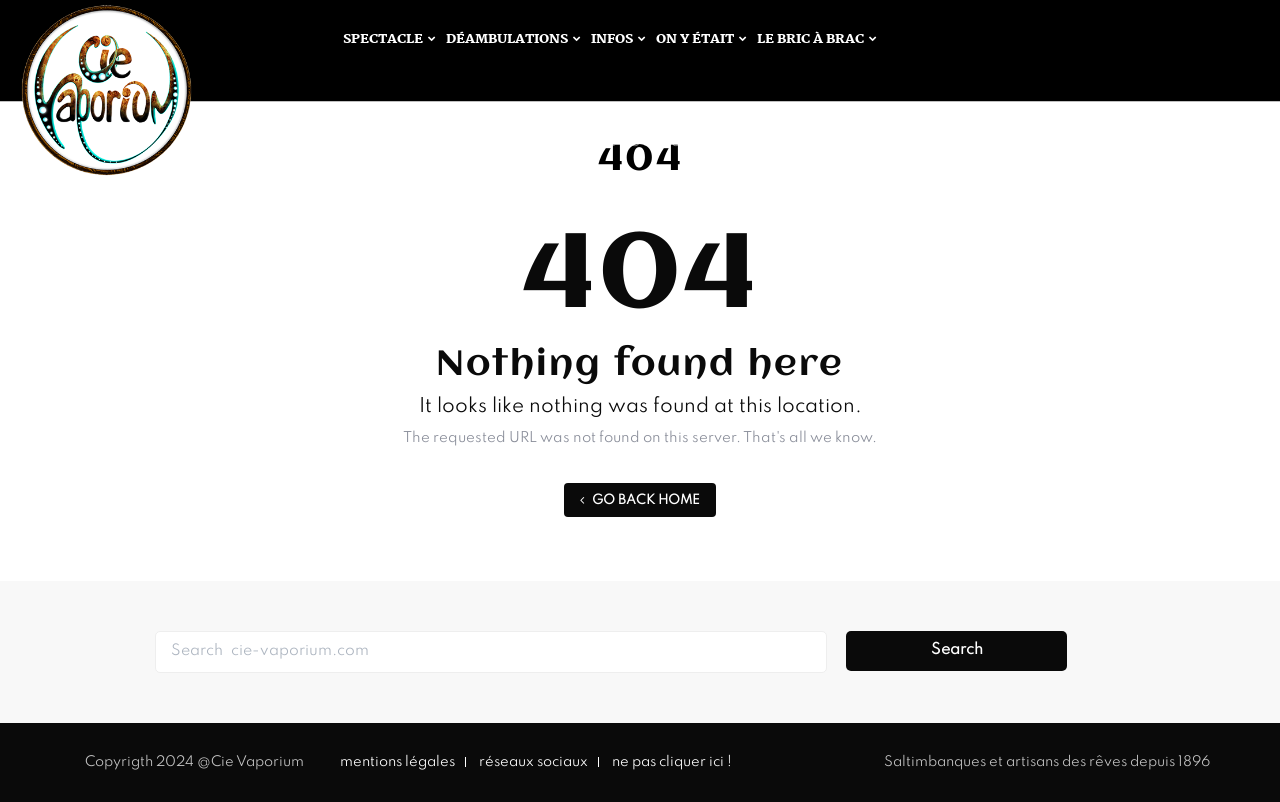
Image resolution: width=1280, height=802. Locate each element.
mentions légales (397, 762)
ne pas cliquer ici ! (672, 762)
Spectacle (383, 39)
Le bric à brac (810, 39)
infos (612, 39)
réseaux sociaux (533, 762)
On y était (695, 39)
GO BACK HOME (640, 500)
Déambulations (507, 39)
